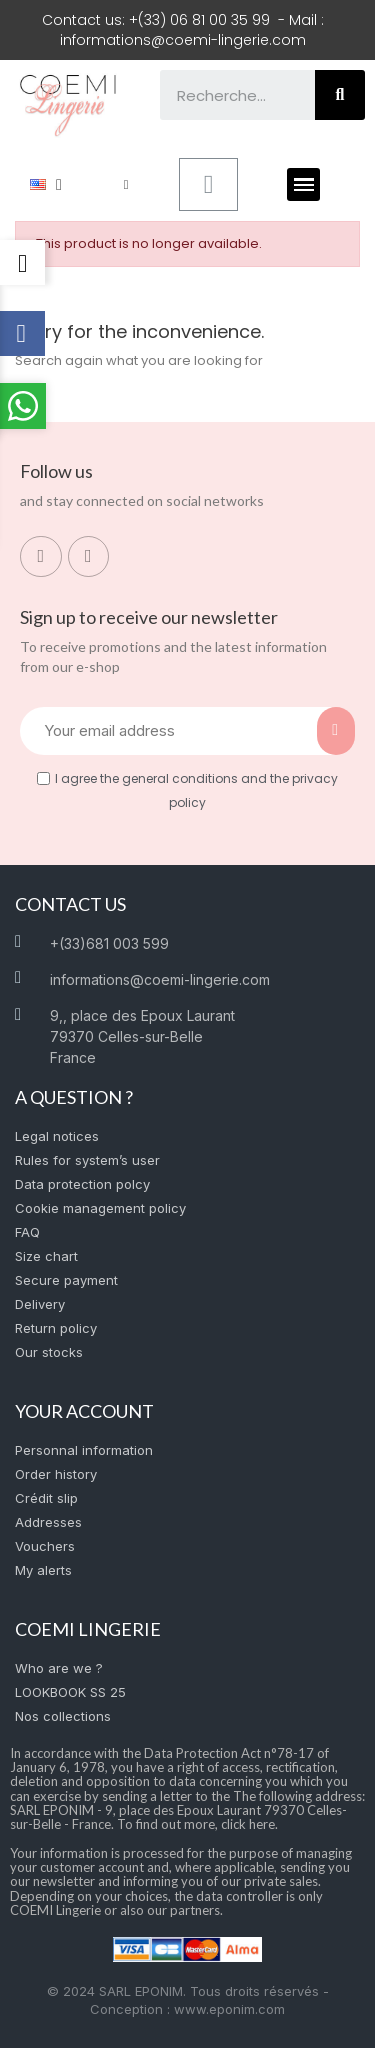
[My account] (126, 184)
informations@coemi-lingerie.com (183, 40)
